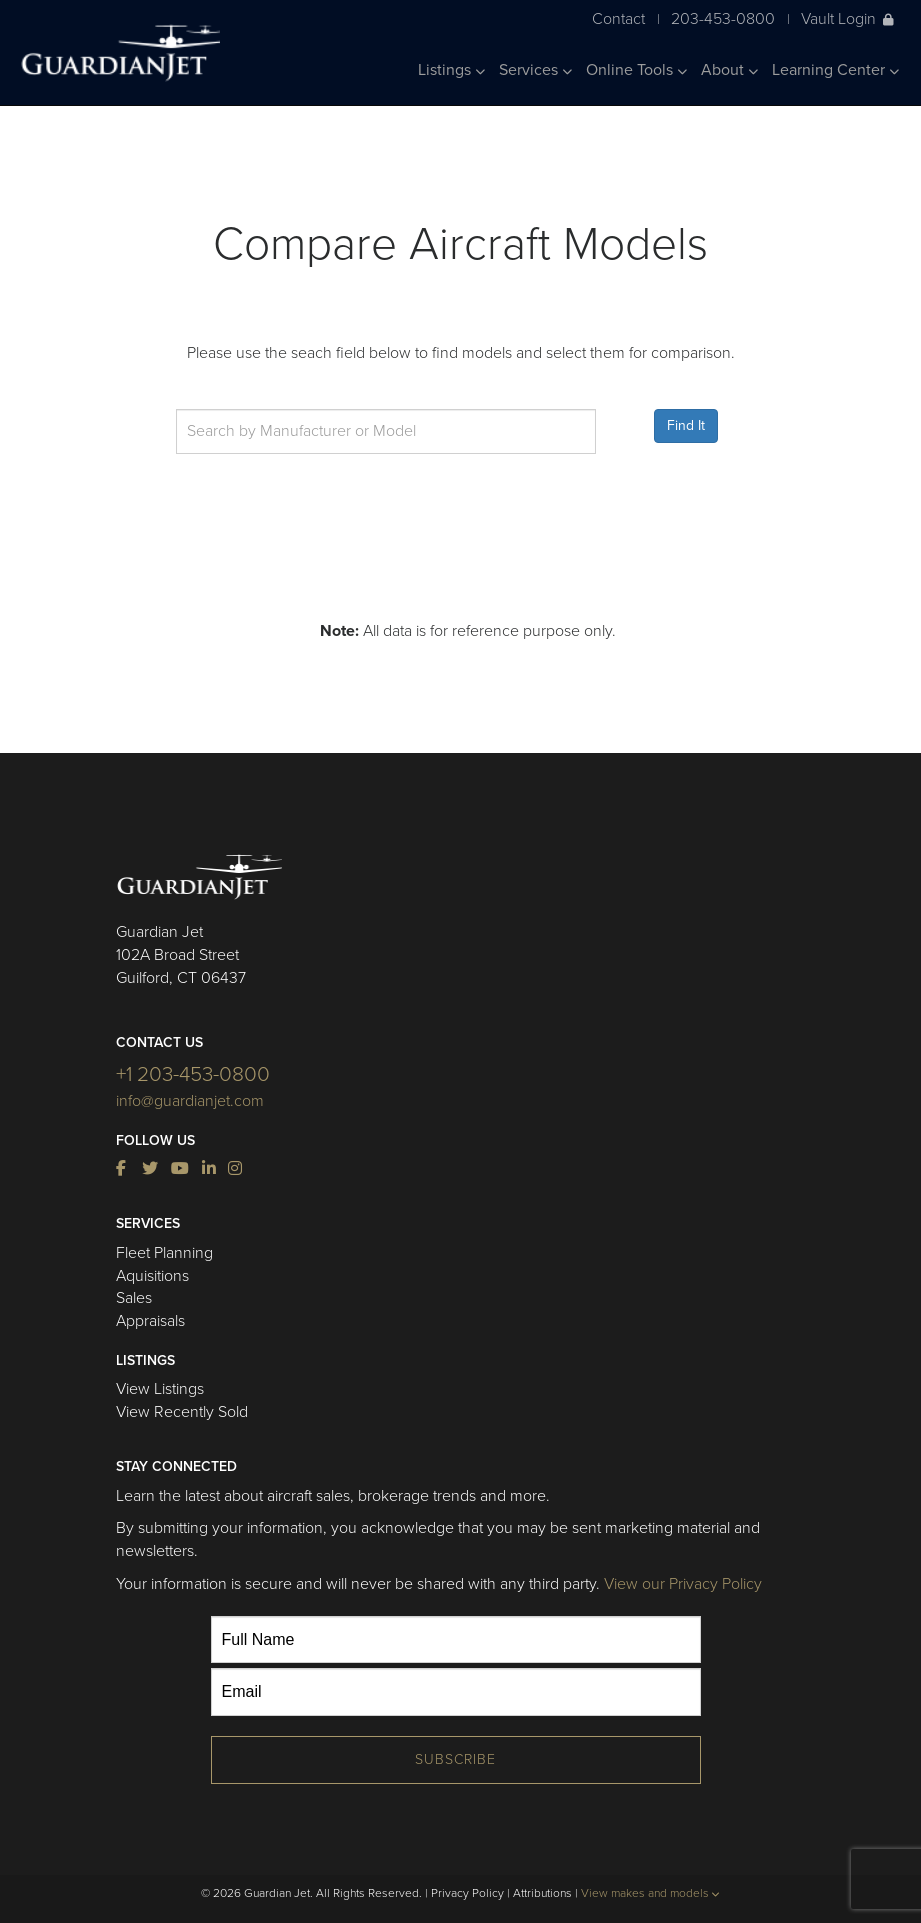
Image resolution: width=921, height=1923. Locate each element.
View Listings (160, 1389)
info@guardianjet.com (190, 1101)
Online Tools (636, 70)
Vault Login (847, 18)
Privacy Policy (467, 1893)
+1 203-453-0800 (193, 1074)
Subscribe (455, 1759)
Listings (451, 70)
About (729, 70)
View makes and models (650, 1893)
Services (535, 70)
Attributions (542, 1893)
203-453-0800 (723, 18)
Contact (618, 18)
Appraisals (150, 1321)
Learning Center (835, 70)
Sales (134, 1298)
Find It (686, 425)
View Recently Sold (182, 1412)
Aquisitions (152, 1276)
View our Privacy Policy (683, 1584)
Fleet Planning (164, 1253)
